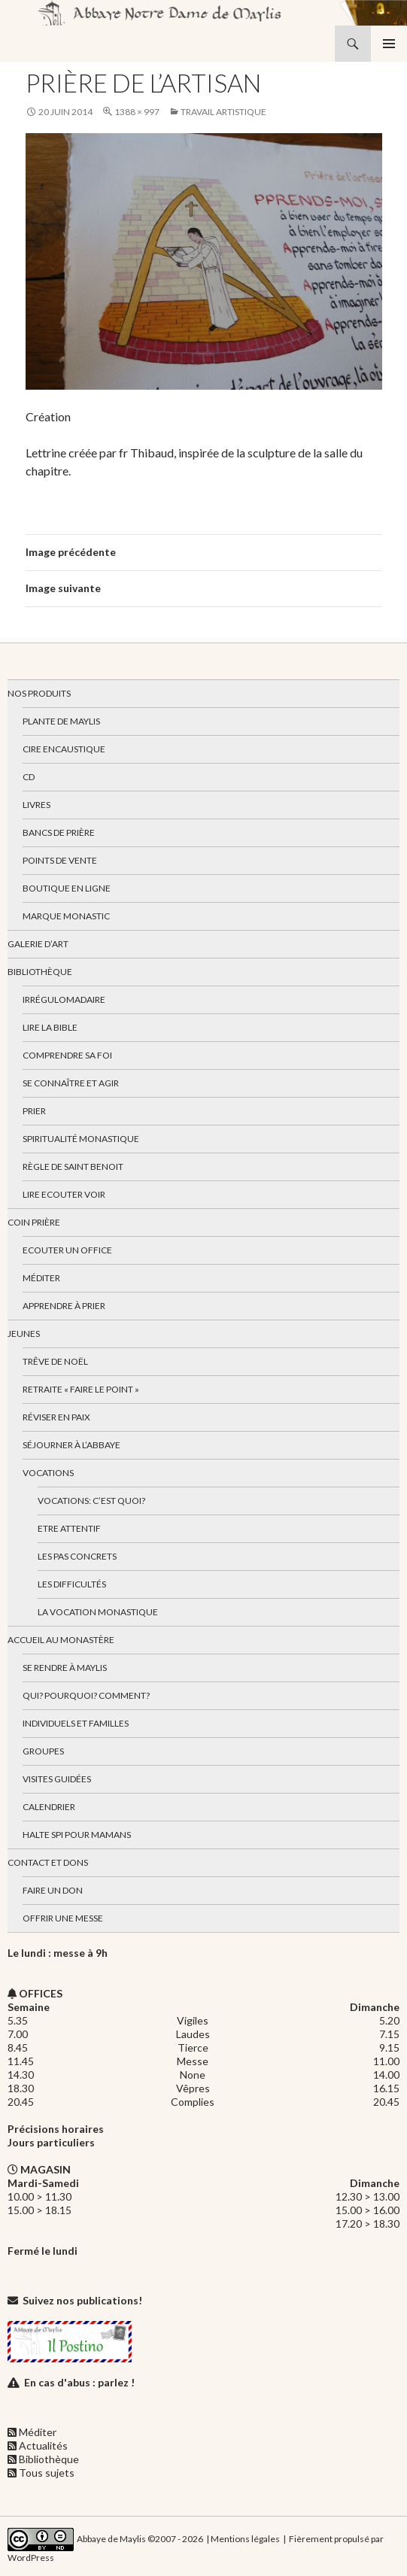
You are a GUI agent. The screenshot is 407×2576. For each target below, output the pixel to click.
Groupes (43, 1751)
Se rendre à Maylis (65, 1667)
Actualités (43, 2445)
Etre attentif (69, 1528)
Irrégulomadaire (64, 999)
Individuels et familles (76, 1723)
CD (29, 776)
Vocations (48, 1472)
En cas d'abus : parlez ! (79, 2382)
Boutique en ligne (67, 888)
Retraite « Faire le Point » (81, 1389)
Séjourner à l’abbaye (71, 1445)
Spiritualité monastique (81, 1138)
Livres (36, 804)
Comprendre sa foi (67, 1055)
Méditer (41, 1277)
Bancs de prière (59, 832)
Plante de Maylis (61, 721)
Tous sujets (46, 2472)
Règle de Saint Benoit (73, 1166)
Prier (34, 1110)
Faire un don (53, 1890)
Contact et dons (48, 1862)
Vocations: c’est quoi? (91, 1500)
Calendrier (49, 1806)
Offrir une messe (63, 1918)
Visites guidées (57, 1779)
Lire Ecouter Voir (64, 1194)
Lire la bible (50, 1027)
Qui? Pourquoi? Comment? (86, 1695)
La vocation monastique (98, 1612)
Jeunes (24, 1333)
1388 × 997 (136, 111)
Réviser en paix (56, 1417)
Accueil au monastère (61, 1639)
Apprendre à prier (64, 1305)
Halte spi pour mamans (77, 1834)
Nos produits (39, 693)
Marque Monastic (66, 916)
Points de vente (60, 860)
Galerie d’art (38, 943)
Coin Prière (34, 1222)
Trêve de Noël (55, 1361)
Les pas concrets (77, 1556)
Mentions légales (245, 2538)
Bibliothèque (40, 971)
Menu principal (389, 44)
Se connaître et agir (71, 1083)
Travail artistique (223, 111)
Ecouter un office (67, 1250)
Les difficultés (72, 1584)
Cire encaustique (64, 749)
